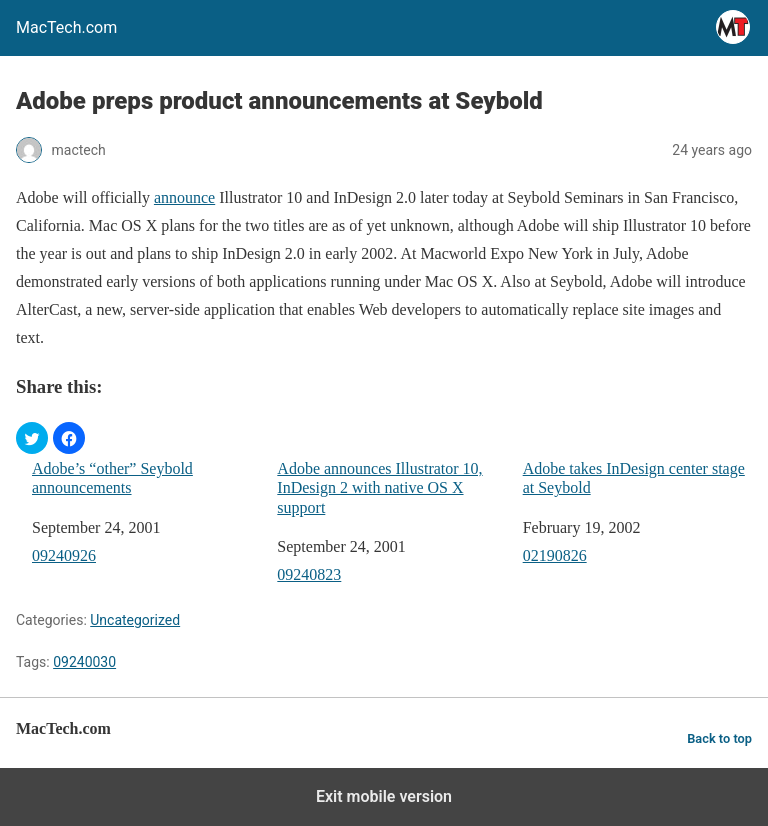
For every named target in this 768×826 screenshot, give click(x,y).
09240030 (84, 662)
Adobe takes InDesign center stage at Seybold (634, 478)
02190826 (555, 555)
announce (184, 197)
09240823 (309, 574)
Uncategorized (135, 620)
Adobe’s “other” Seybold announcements (112, 478)
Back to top (719, 738)
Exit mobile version (384, 796)
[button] (32, 438)
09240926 (64, 555)
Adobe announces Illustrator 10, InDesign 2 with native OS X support (379, 487)
